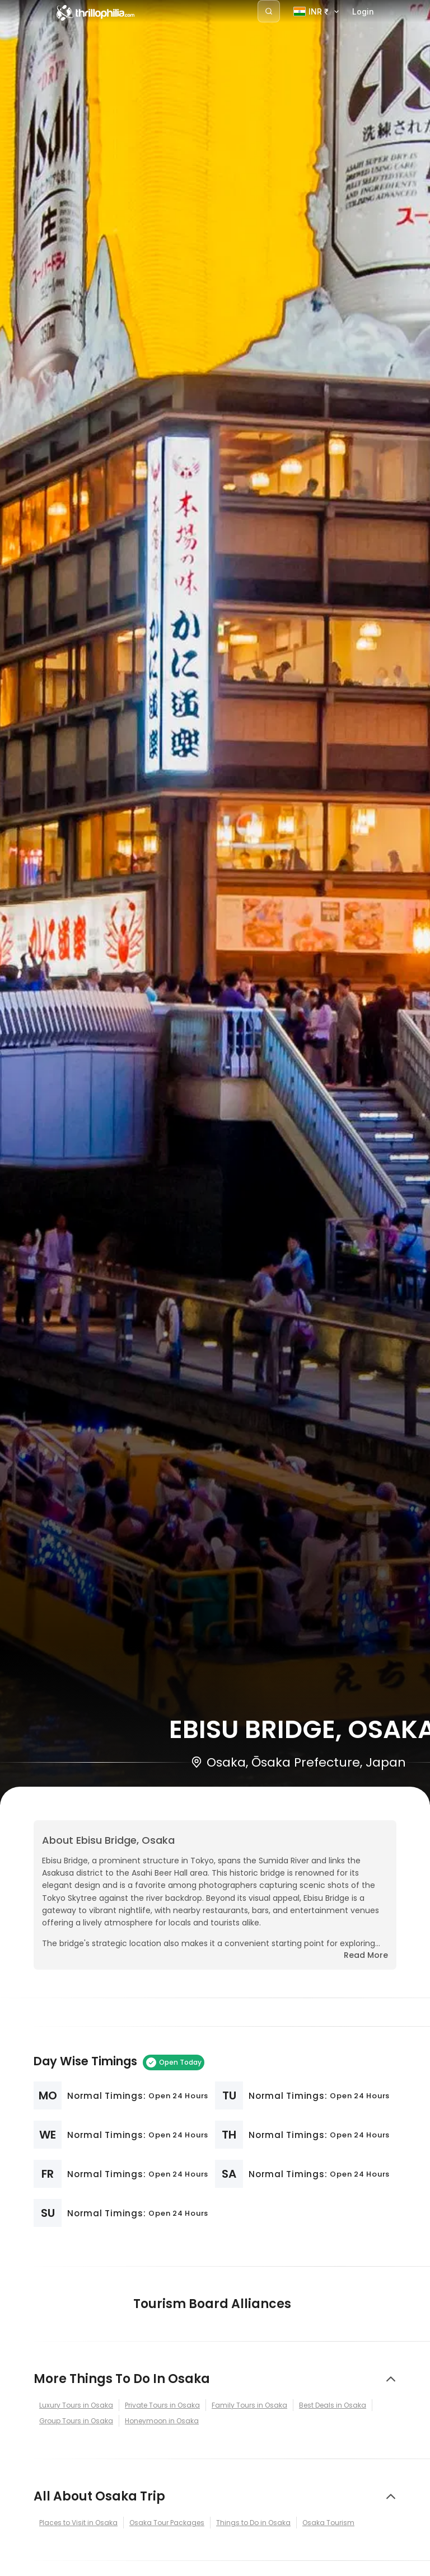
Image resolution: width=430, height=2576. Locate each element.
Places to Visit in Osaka (78, 2522)
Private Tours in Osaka (162, 2405)
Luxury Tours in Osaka (76, 2405)
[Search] (269, 11)
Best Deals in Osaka (332, 2405)
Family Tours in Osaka (249, 2405)
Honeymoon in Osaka (162, 2421)
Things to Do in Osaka (253, 2522)
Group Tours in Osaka (76, 2421)
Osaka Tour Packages (166, 2522)
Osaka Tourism (328, 2522)
